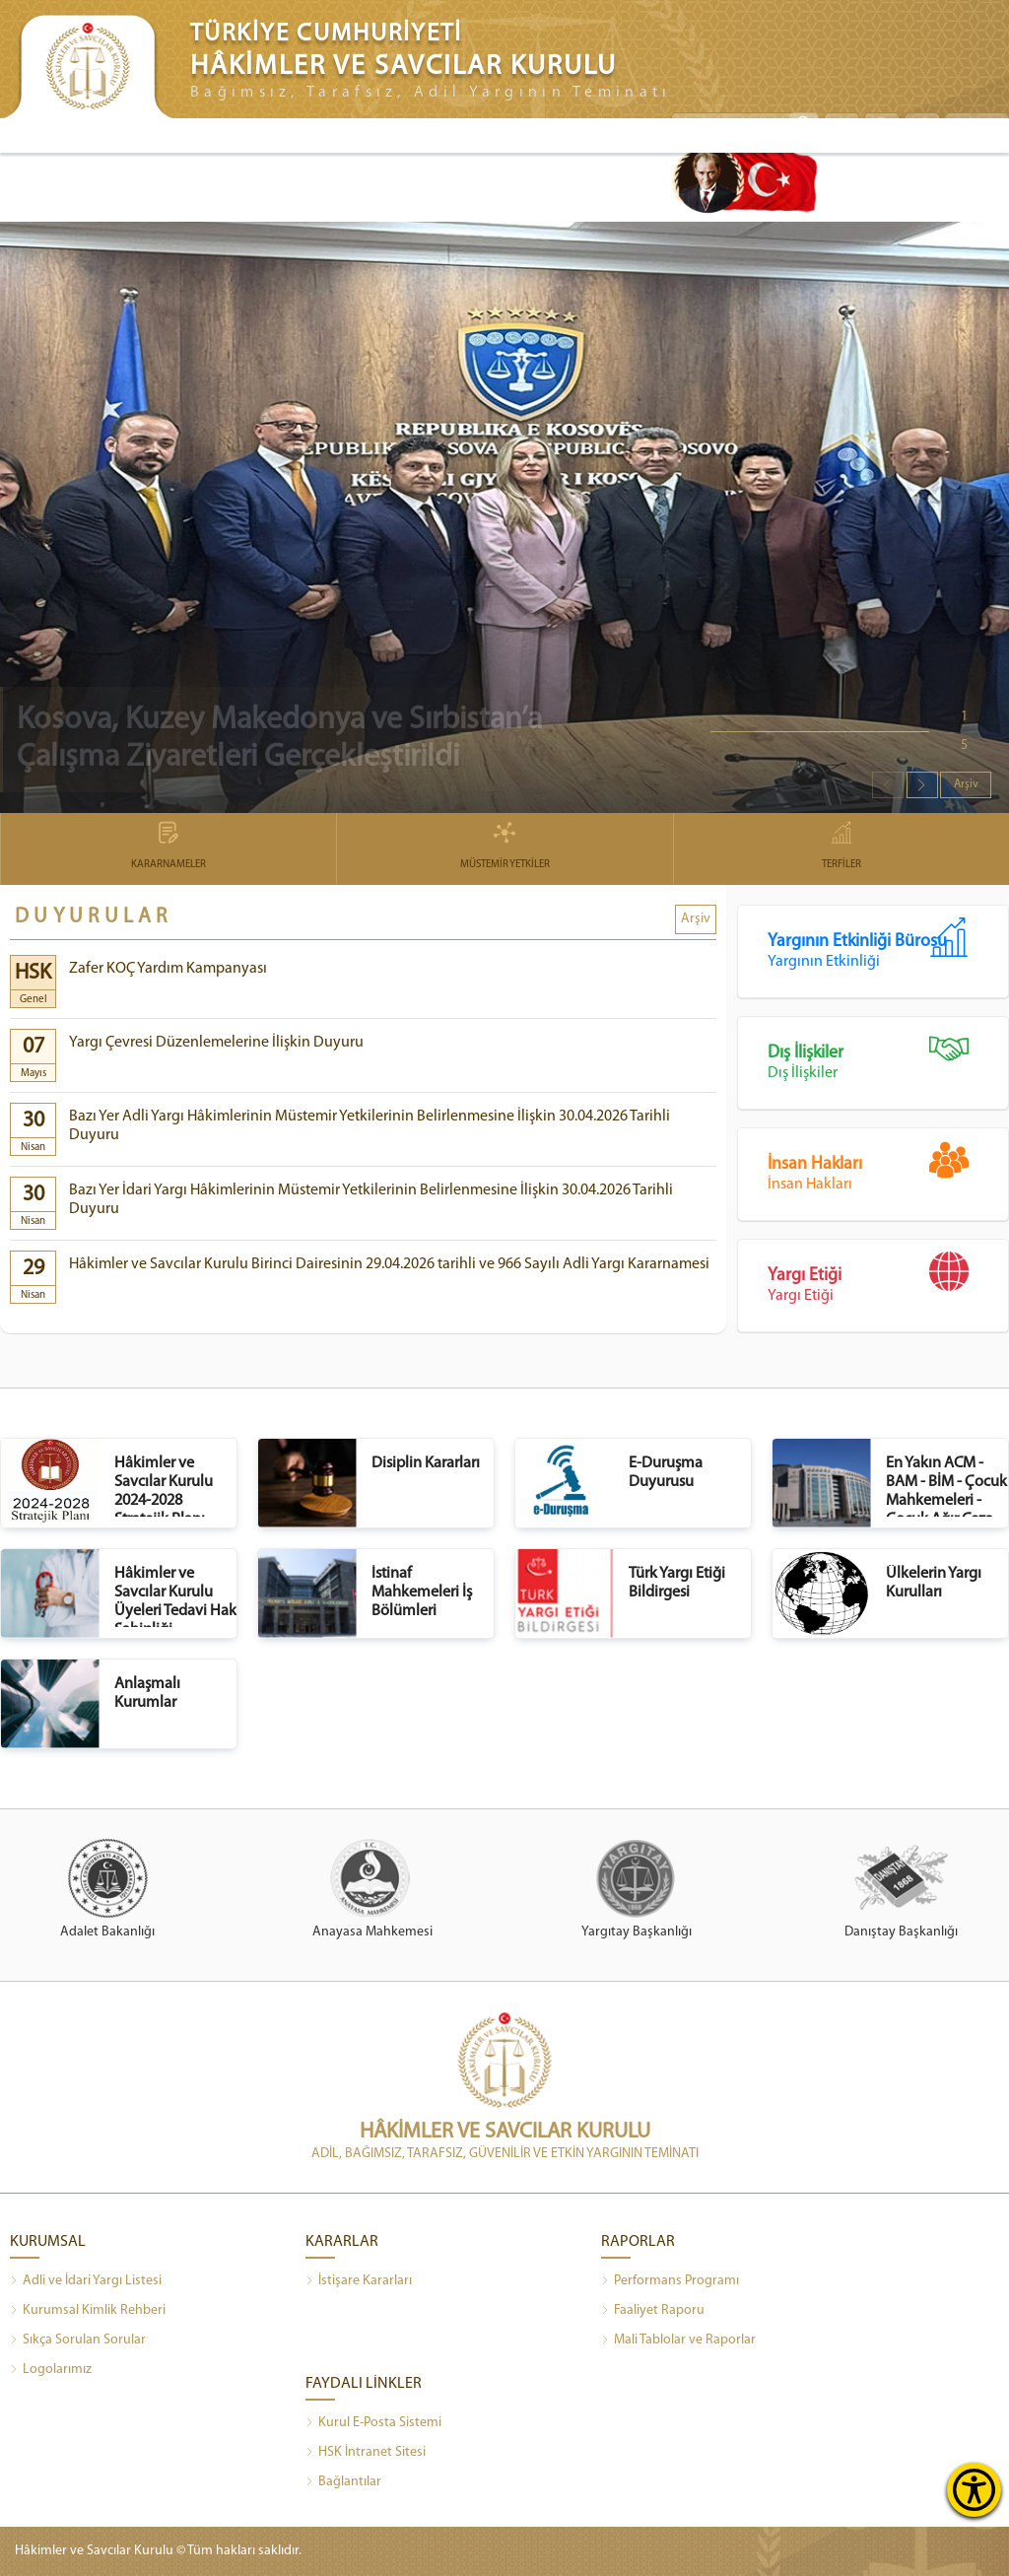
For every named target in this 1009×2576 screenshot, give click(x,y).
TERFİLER (841, 846)
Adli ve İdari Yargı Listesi (86, 2281)
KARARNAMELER (168, 846)
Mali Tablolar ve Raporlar (678, 2340)
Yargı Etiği (888, 1278)
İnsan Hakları (888, 1166)
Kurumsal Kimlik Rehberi (88, 2311)
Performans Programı (670, 2281)
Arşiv (966, 784)
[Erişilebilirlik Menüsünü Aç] (974, 2490)
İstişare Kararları (358, 2281)
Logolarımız (51, 2370)
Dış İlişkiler (888, 1055)
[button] (922, 785)
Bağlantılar (343, 2482)
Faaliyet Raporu (653, 2311)
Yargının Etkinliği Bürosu (888, 943)
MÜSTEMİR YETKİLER (504, 846)
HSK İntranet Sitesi (365, 2453)
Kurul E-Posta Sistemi (373, 2423)
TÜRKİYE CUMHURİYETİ (326, 34)
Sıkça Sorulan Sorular (78, 2340)
